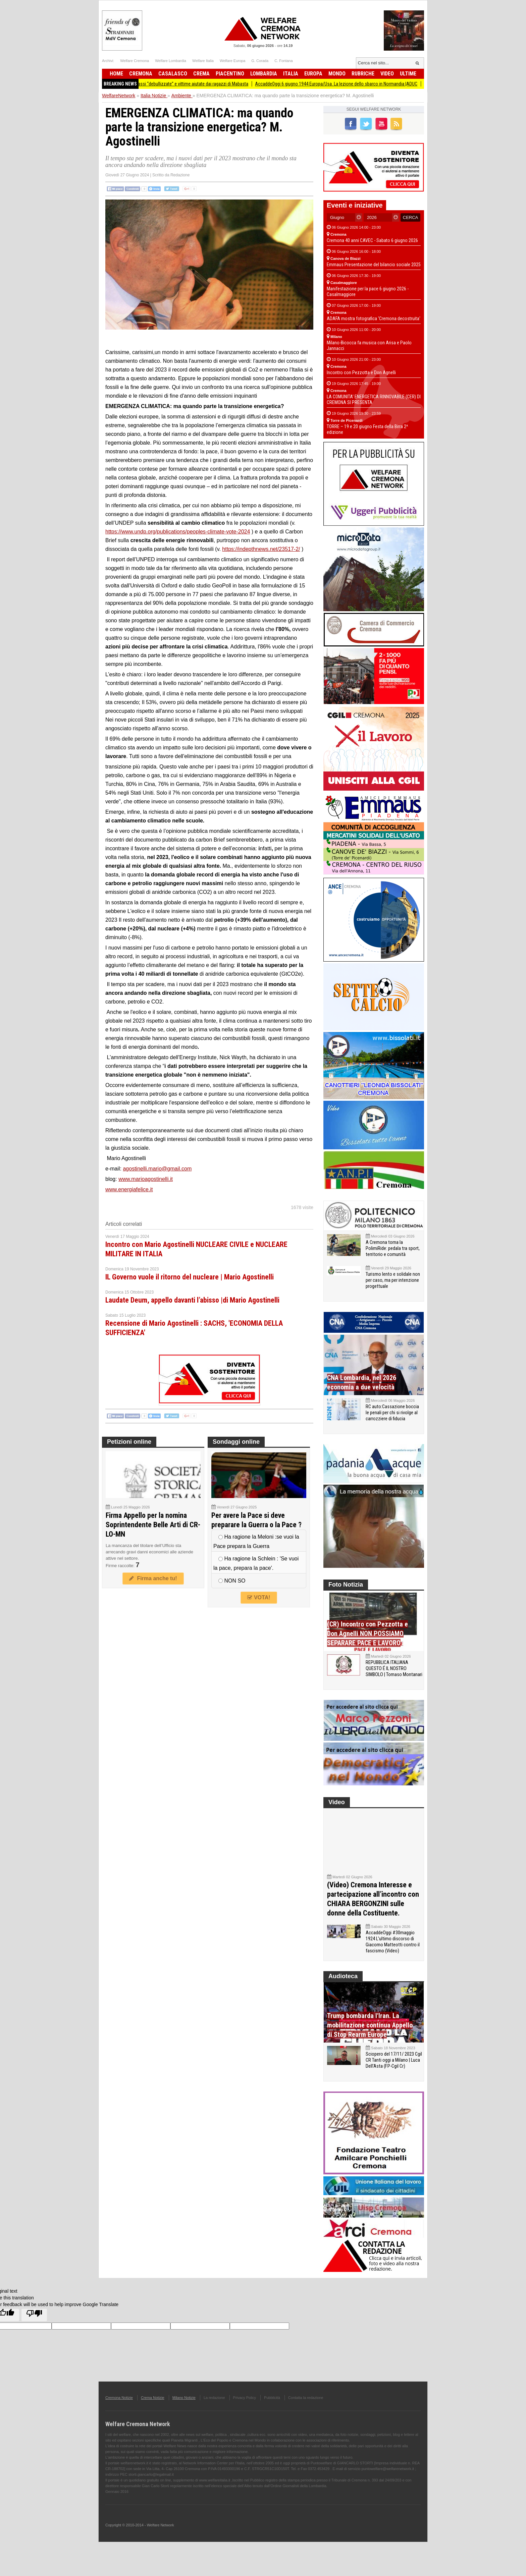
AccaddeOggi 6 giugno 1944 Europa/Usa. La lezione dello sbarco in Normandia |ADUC (348, 84)
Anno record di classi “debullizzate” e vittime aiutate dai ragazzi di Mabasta (188, 84)
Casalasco (172, 73)
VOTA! (258, 1597)
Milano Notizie (184, 2398)
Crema (201, 73)
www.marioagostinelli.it (145, 1179)
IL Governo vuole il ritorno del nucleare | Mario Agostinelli (189, 1277)
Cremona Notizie (119, 2398)
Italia (290, 73)
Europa (313, 73)
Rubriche (363, 73)
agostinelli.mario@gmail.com (157, 1168)
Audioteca (343, 1976)
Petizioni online (129, 1441)
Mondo (337, 73)
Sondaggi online (236, 1441)
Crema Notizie (152, 2398)
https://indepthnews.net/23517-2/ (261, 549)
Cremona (140, 73)
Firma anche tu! (153, 1578)
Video (387, 73)
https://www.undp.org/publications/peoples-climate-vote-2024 (177, 531)
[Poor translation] (34, 2315)
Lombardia (263, 73)
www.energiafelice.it (129, 1189)
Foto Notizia (345, 1584)
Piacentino (230, 73)
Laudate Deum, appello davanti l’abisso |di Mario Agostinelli (192, 1300)
